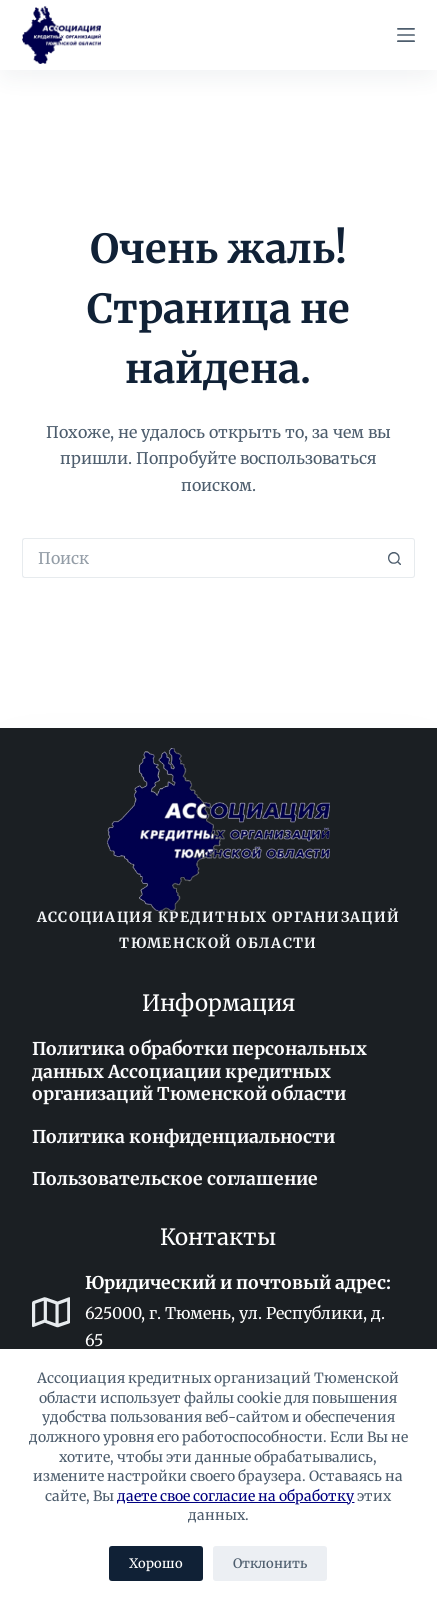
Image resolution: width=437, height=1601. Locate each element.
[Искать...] (198, 558)
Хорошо (156, 1563)
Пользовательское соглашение (175, 1179)
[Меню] (406, 35)
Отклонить (270, 1563)
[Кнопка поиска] (395, 558)
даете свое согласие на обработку (235, 1496)
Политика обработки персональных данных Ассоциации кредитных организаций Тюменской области (199, 1071)
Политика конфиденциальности (183, 1137)
